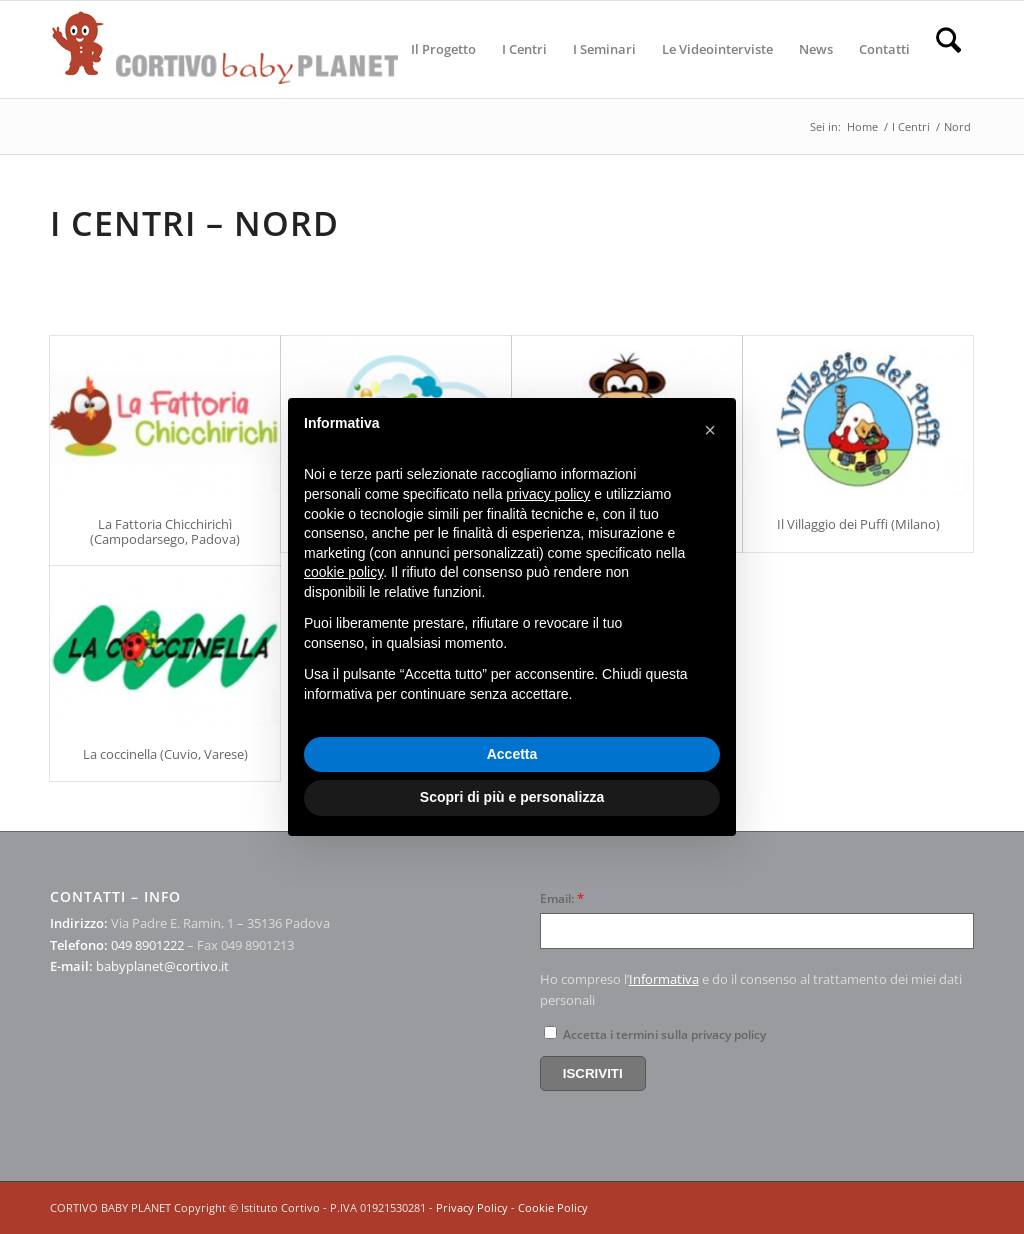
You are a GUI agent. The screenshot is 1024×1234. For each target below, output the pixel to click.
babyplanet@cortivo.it (162, 966)
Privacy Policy (472, 1207)
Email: (562, 898)
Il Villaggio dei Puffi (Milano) (858, 524)
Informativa (664, 979)
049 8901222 (147, 945)
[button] (710, 430)
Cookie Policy (553, 1207)
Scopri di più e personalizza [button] (512, 797)
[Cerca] (948, 49)
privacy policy (548, 494)
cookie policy (343, 572)
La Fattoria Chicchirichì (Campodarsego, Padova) (165, 531)
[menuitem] (443, 49)
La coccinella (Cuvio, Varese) (165, 754)
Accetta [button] (512, 754)
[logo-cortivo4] (225, 49)
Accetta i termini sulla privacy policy (655, 1034)
